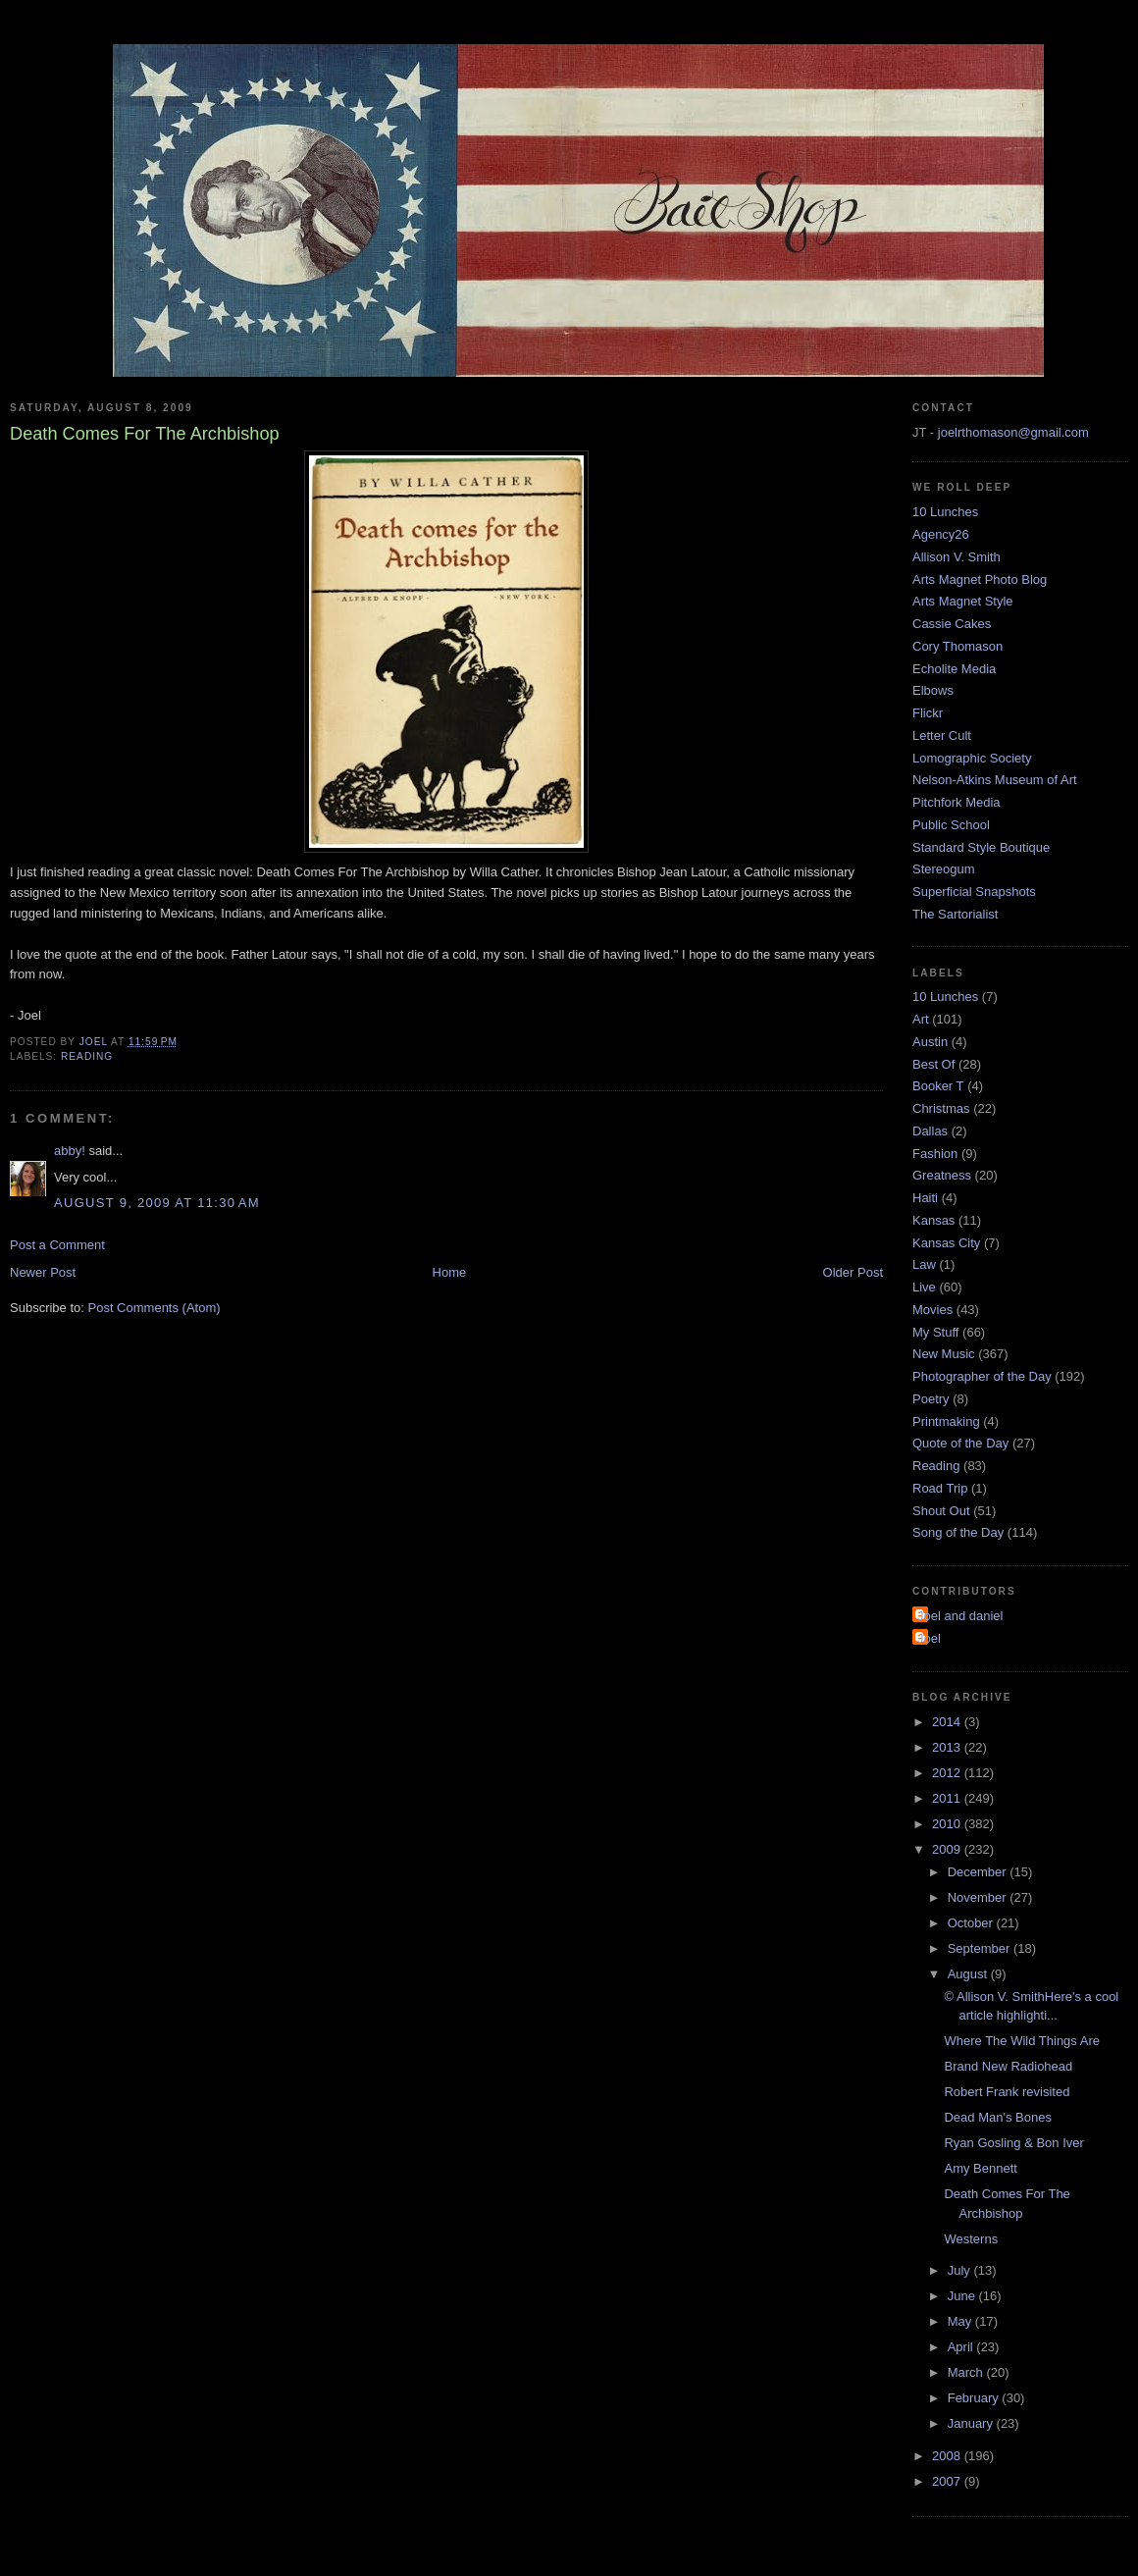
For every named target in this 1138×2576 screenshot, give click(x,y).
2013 (948, 1747)
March (967, 2372)
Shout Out (941, 1510)
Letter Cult (941, 735)
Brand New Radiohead (1008, 2066)
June (963, 2295)
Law (924, 1264)
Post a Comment (57, 1244)
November (979, 1897)
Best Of (933, 1064)
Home (450, 1272)
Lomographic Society (971, 758)
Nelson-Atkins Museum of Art (994, 779)
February (975, 2398)
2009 (948, 1849)
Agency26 (940, 534)
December (979, 1872)
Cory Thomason (957, 646)
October (972, 1923)
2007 (948, 2481)
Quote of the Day (960, 1443)
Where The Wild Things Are (1021, 2040)
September (980, 1948)
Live (924, 1287)
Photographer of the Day (982, 1376)
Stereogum (943, 869)
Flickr (927, 713)
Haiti (925, 1197)
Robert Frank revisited (1006, 2091)
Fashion (934, 1153)
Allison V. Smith (956, 557)
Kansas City (946, 1242)
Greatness (941, 1175)
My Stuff (935, 1332)
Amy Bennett (980, 2168)
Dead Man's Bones (997, 2117)
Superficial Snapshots (974, 891)
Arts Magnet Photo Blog (979, 579)
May (961, 2321)
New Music (943, 1353)
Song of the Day (958, 1532)
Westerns (971, 2239)
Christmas (941, 1108)
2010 (948, 1823)
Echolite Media (954, 668)
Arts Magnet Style (962, 601)
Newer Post (43, 1272)
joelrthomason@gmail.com (1013, 432)
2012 (948, 1772)
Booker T (938, 1085)
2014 (948, 1721)
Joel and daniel (960, 1615)
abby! (69, 1150)
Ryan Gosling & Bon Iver (1013, 2142)
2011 (948, 1798)
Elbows (933, 690)
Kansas (933, 1220)
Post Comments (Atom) (154, 1307)
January (972, 2423)
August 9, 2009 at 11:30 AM (157, 1202)
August (969, 1974)
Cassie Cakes (951, 623)
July (961, 2270)
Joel (929, 1638)
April (962, 2346)
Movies (932, 1309)
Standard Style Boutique (981, 847)
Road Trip (939, 1488)
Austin (930, 1041)
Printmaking (946, 1421)
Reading (87, 1056)
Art (920, 1019)
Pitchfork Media (956, 802)
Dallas (930, 1131)
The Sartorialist (955, 914)
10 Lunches (945, 511)
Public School (951, 824)
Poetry (931, 1399)
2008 (948, 2455)
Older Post (853, 1272)
